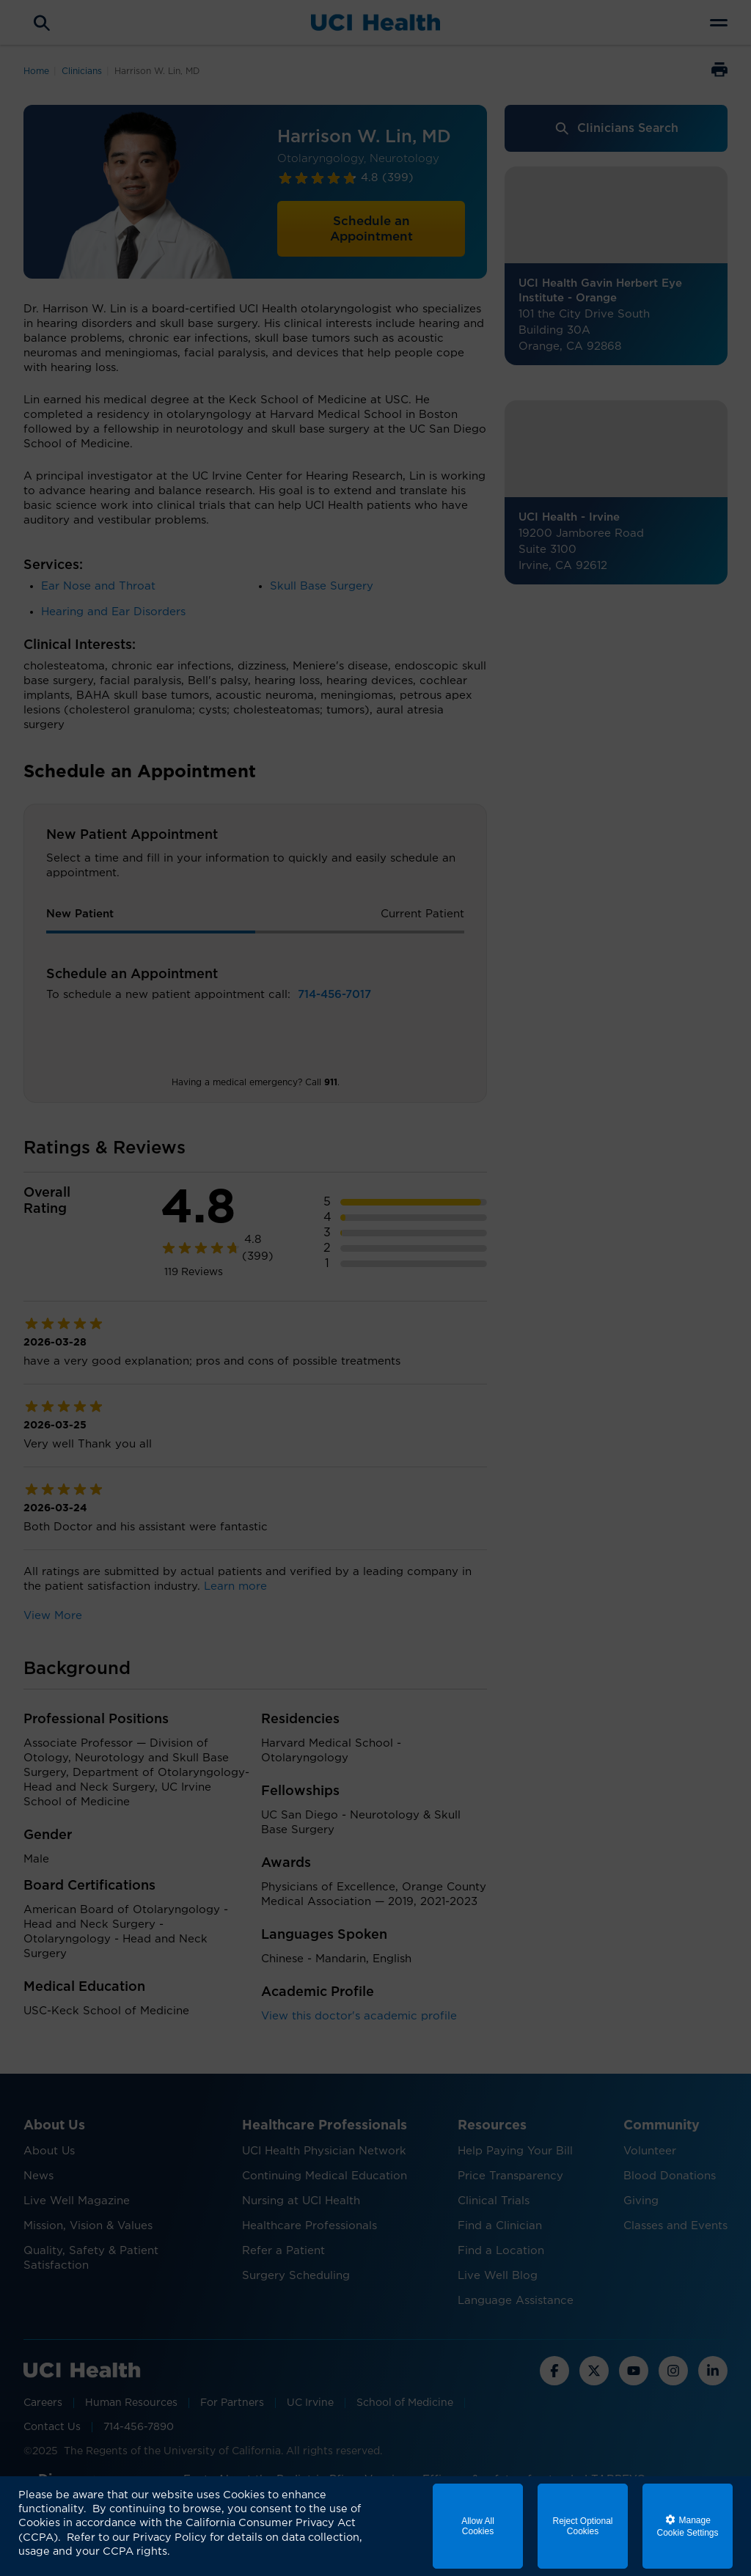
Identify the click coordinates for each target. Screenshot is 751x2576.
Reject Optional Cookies (582, 2526)
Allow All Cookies (477, 2526)
